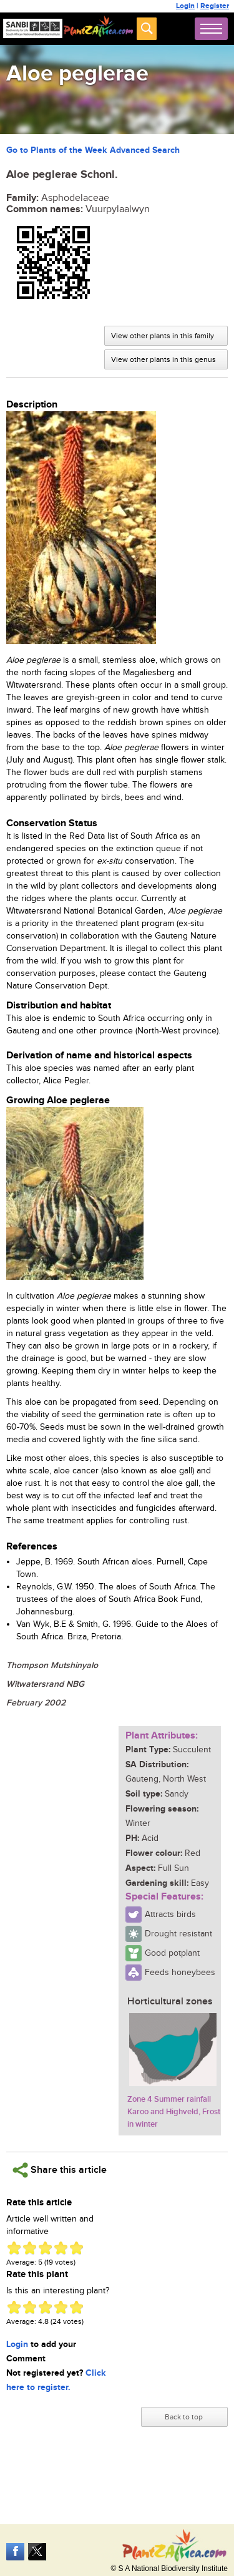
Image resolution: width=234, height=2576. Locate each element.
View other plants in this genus (163, 359)
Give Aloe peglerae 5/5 (76, 2248)
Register (214, 6)
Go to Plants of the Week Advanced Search (93, 150)
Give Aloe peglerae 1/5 (14, 2248)
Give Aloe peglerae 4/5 (61, 2248)
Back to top (184, 2417)
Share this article (59, 2170)
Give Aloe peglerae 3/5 (45, 2248)
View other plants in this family (162, 335)
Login (185, 6)
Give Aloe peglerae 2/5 (29, 2248)
